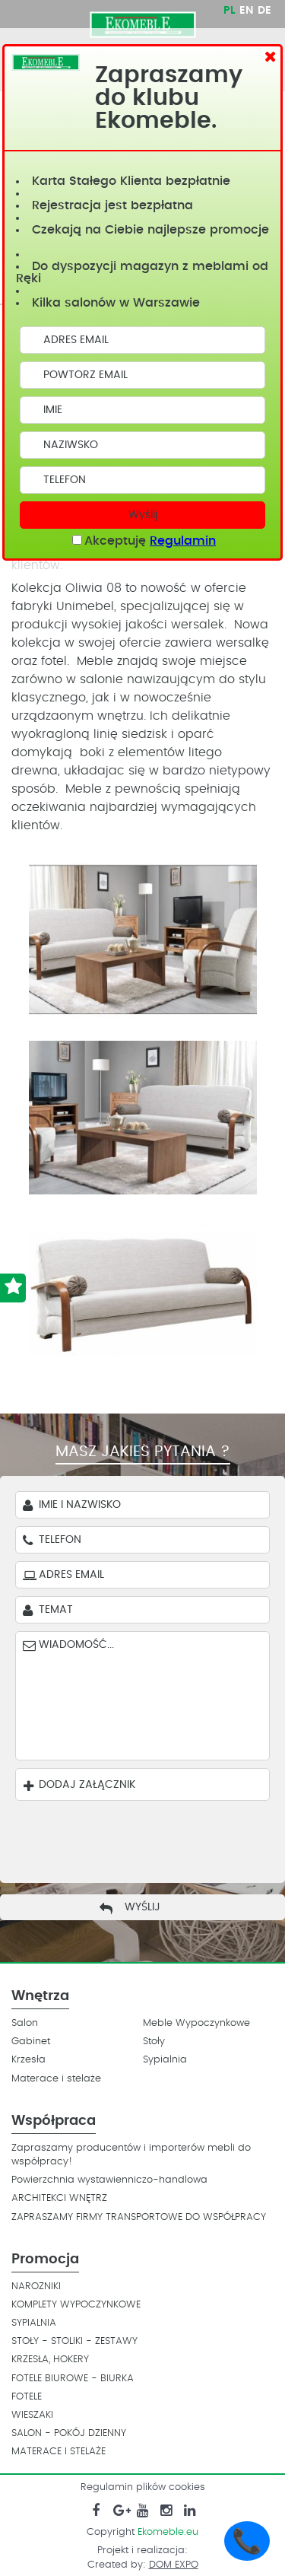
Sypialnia (165, 2060)
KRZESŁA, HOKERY (50, 2360)
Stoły (154, 2041)
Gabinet (30, 2041)
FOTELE (26, 2397)
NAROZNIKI (36, 2286)
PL (229, 10)
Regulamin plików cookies (143, 2487)
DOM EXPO (173, 2565)
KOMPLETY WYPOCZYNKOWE (76, 2305)
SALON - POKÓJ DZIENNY (68, 2433)
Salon (24, 2023)
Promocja (45, 2259)
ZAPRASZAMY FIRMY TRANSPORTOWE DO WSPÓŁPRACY (138, 2217)
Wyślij (142, 515)
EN (246, 10)
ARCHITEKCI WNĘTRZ (59, 2198)
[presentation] (130, 1838)
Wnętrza (40, 1996)
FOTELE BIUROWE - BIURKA (72, 2379)
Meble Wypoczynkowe (196, 2023)
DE (264, 10)
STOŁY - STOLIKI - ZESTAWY (74, 2341)
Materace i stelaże (56, 2079)
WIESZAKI (32, 2415)
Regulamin (183, 541)
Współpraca (53, 2121)
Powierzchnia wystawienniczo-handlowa (109, 2180)
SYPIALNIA (33, 2323)
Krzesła (28, 2060)
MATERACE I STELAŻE (58, 2452)
